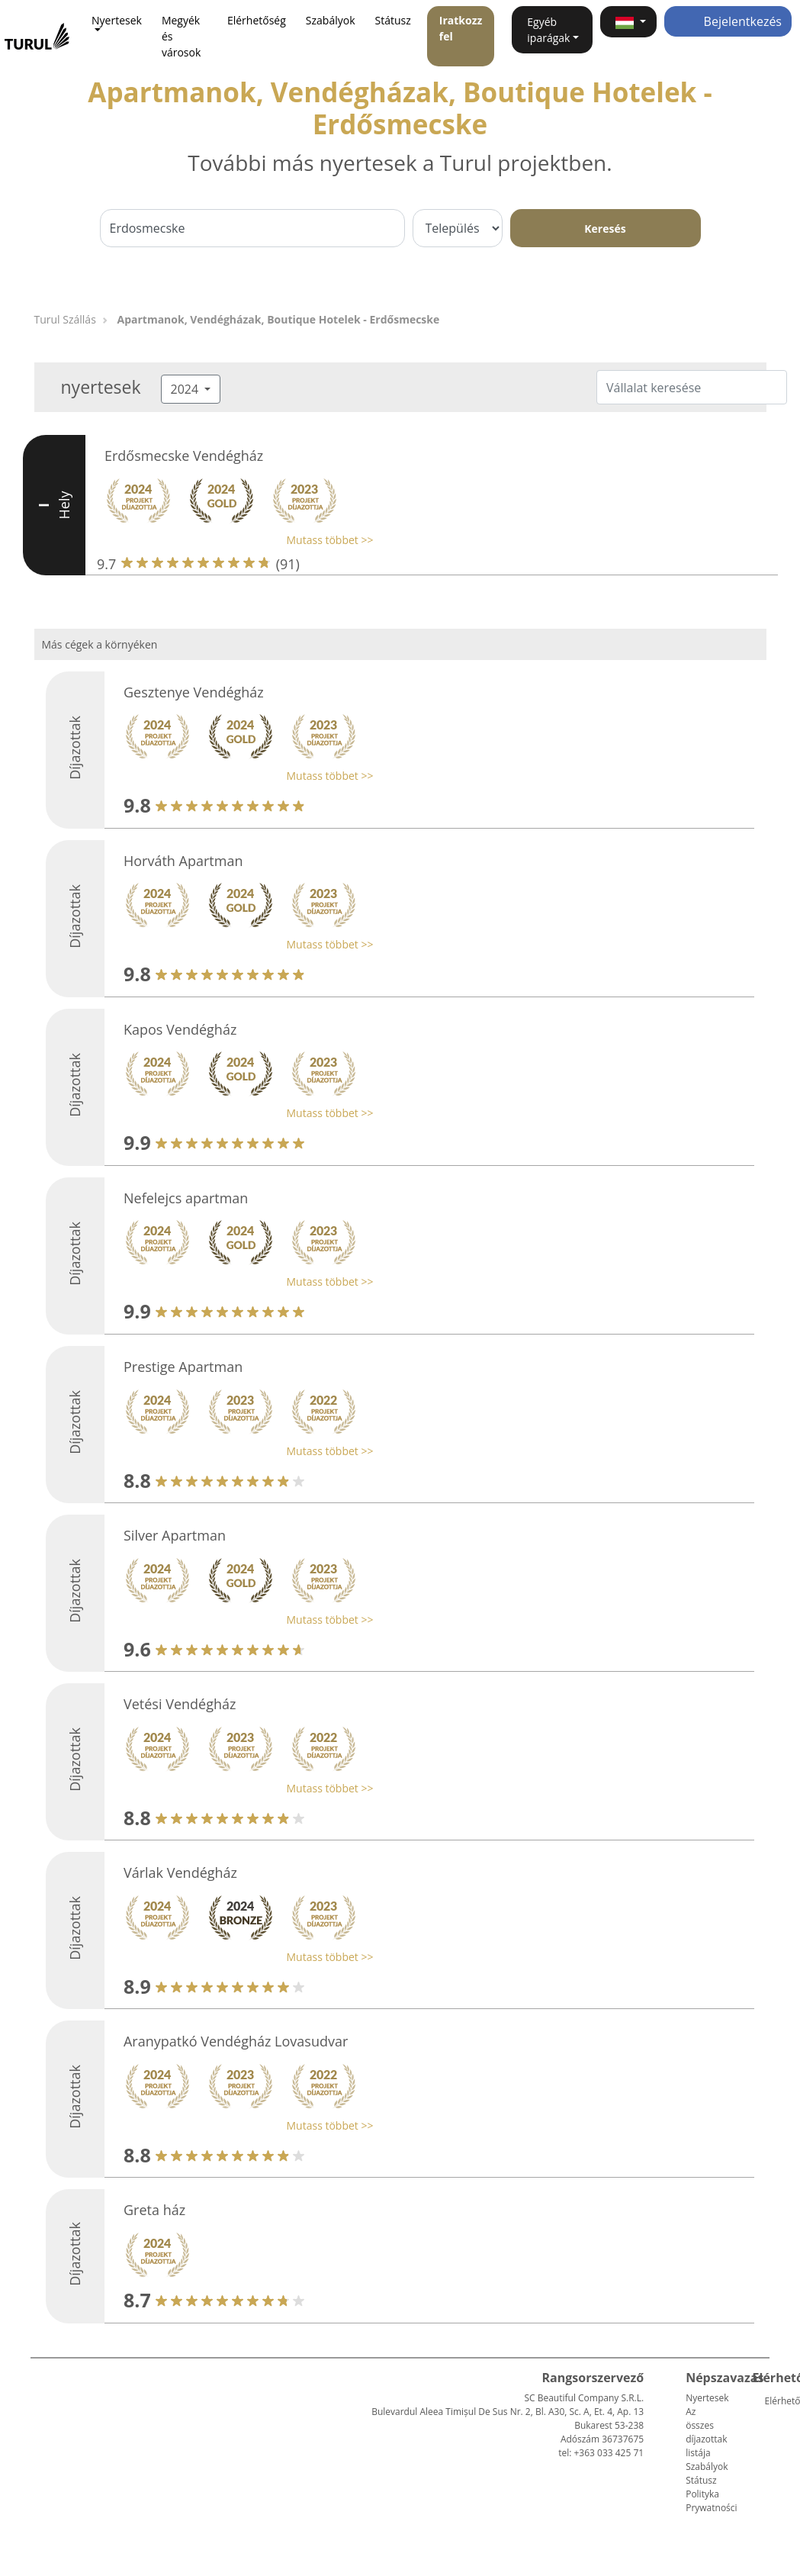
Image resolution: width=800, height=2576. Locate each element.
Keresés (604, 228)
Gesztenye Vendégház (194, 692)
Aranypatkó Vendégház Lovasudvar (236, 2041)
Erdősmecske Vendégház (183, 455)
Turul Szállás (65, 319)
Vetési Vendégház (180, 1704)
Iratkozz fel (461, 28)
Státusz (393, 20)
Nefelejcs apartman (186, 1198)
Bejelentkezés (728, 21)
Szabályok (330, 20)
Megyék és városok (181, 36)
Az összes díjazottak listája (706, 2432)
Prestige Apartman (183, 1366)
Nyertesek (707, 2397)
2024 (186, 389)
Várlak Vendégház (180, 1872)
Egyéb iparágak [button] (548, 29)
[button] (628, 21)
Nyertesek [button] (117, 20)
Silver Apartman (175, 1535)
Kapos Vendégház (180, 1029)
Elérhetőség (256, 20)
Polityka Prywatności (711, 2500)
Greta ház (154, 2210)
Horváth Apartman (183, 861)
